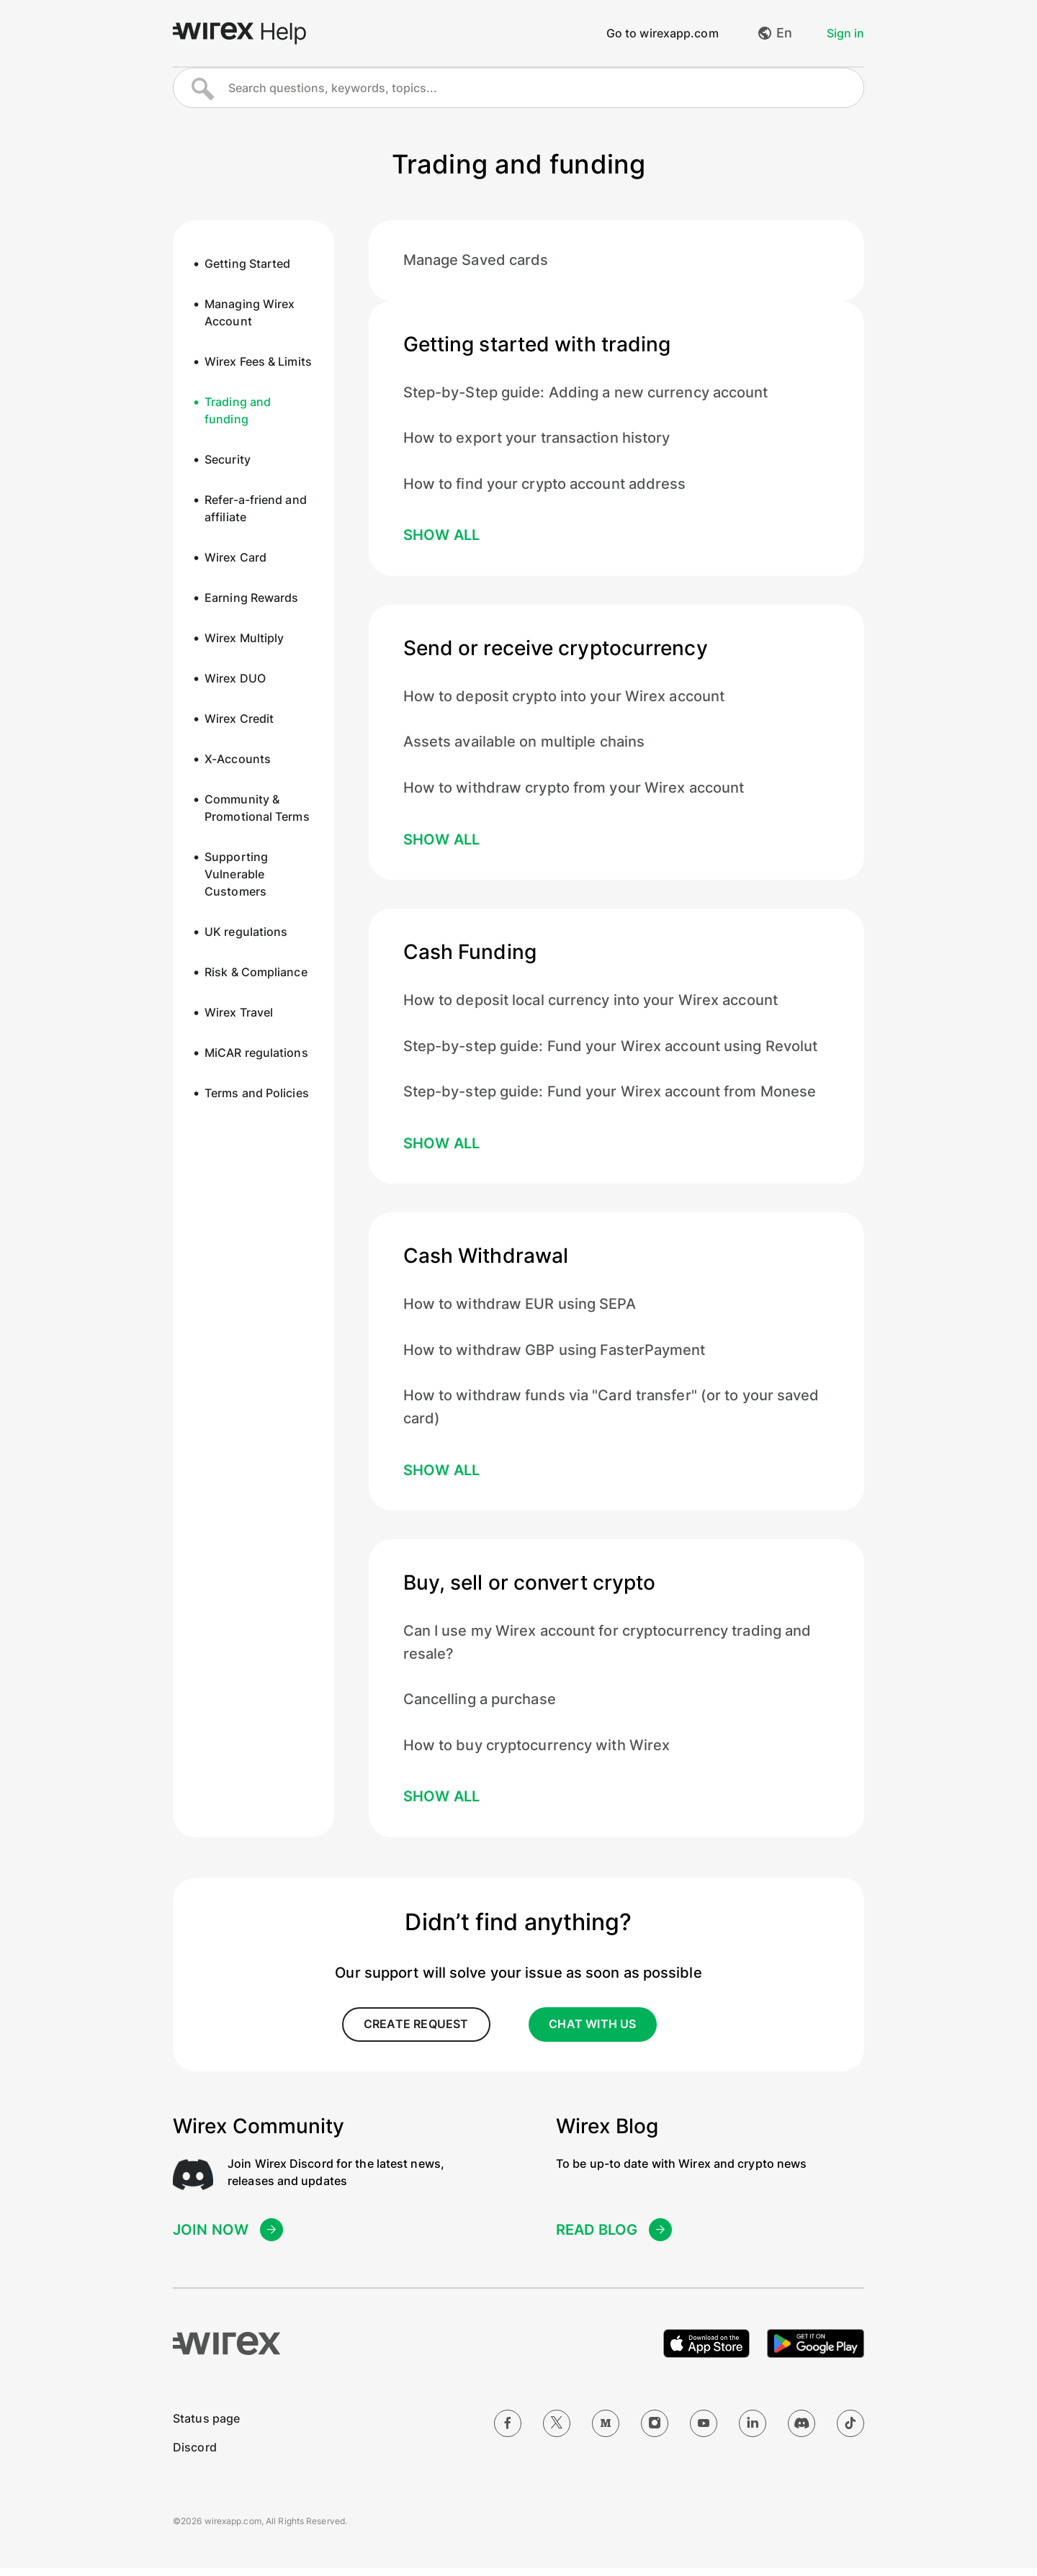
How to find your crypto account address (544, 486)
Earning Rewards (252, 599)
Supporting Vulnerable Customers (236, 875)
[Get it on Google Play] (815, 2351)
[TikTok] (850, 2431)
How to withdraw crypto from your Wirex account (574, 792)
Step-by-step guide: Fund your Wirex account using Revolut (610, 1051)
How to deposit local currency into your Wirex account (590, 1005)
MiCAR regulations (256, 1054)
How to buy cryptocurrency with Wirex (536, 1753)
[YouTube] (703, 2431)
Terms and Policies (257, 1094)
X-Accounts (238, 760)
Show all (441, 538)
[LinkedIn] (752, 2431)
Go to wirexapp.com (662, 34)
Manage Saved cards (476, 262)
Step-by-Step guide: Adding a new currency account (585, 394)
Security (228, 461)
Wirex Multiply (244, 639)
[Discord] (801, 2431)
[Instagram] (654, 2431)
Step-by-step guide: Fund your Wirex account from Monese (610, 1097)
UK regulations (246, 933)
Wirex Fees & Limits (258, 363)
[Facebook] (507, 2431)
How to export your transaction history (536, 440)
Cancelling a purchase (479, 1707)
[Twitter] (556, 2431)
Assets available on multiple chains (524, 746)
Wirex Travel (239, 1013)
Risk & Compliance (256, 973)
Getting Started (248, 265)
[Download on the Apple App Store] (706, 2351)
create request (414, 2033)
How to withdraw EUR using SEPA (519, 1310)
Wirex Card (235, 558)
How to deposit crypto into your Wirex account (564, 699)
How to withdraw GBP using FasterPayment (554, 1356)
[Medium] (605, 2431)
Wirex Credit (239, 720)
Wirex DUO (235, 679)
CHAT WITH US (592, 2033)
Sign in (845, 34)
